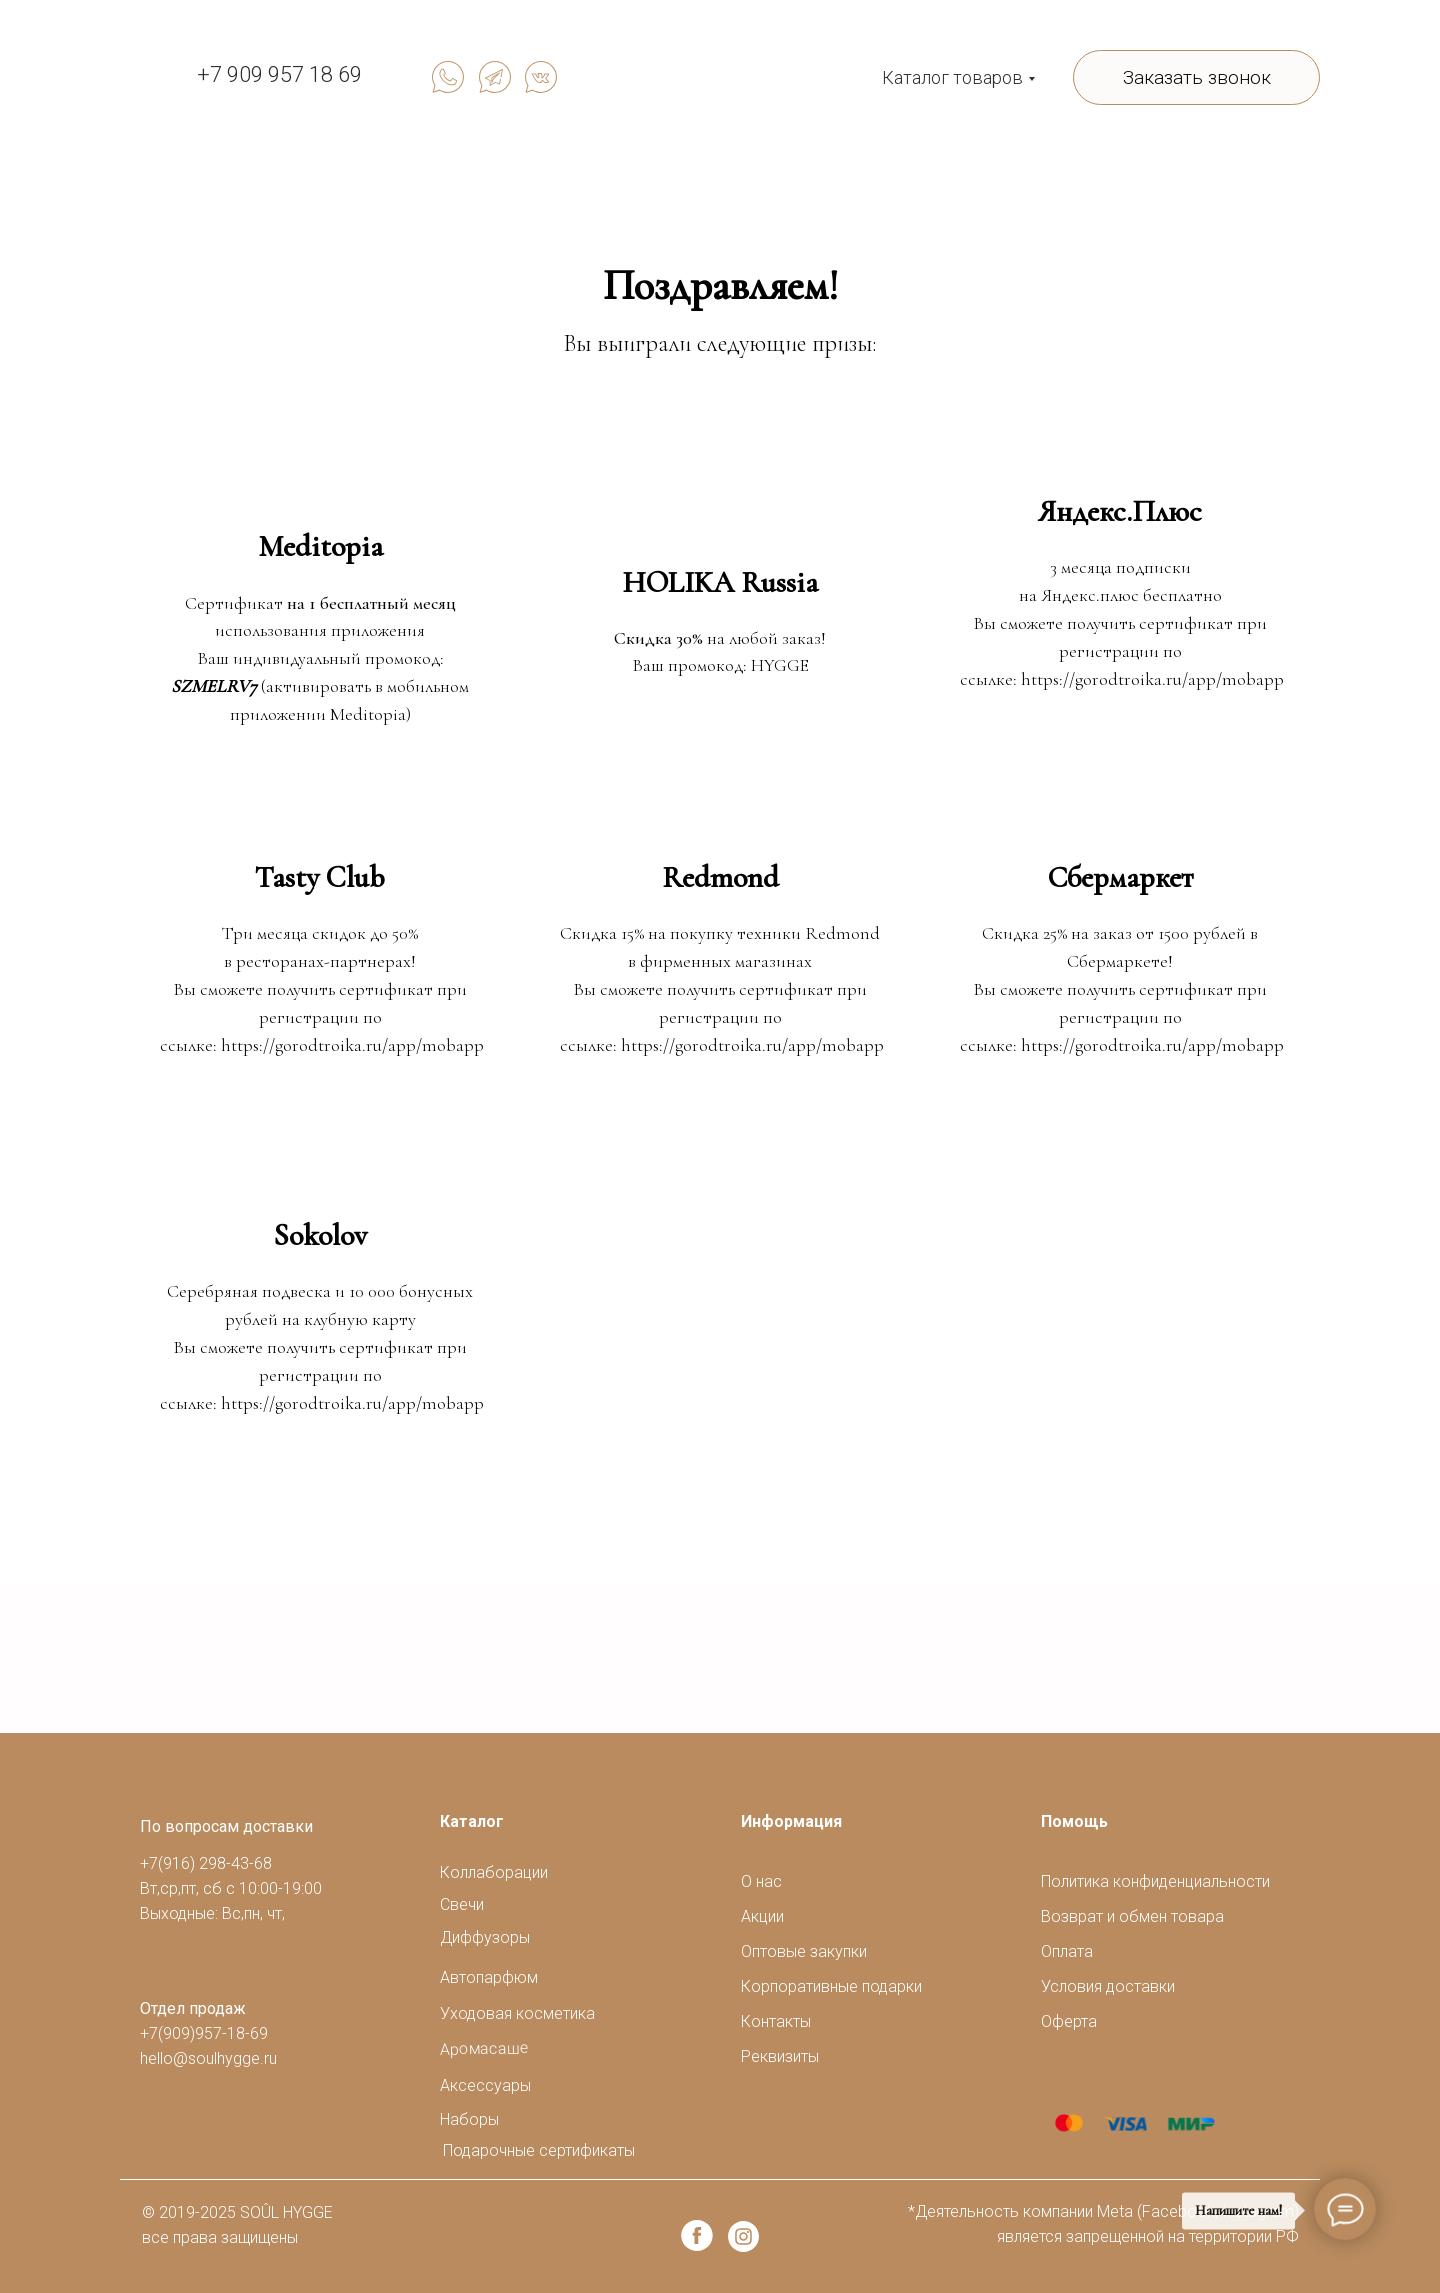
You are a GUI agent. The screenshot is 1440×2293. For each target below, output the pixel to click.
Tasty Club (320, 877)
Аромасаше (484, 2048)
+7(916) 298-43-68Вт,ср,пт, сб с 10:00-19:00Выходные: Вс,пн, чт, (231, 1888)
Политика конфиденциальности (1155, 1881)
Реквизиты (780, 2056)
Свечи (462, 1904)
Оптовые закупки (804, 1951)
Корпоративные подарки (831, 1986)
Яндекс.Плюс (1120, 511)
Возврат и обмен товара (1132, 1916)
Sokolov (320, 1235)
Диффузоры (485, 1937)
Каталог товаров (952, 77)
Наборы (469, 2119)
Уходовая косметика (517, 2013)
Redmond (720, 877)
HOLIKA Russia (720, 582)
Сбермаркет (1120, 877)
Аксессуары (485, 2085)
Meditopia (320, 546)
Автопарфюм (489, 1977)
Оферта (1069, 2021)
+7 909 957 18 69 (279, 74)
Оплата (1067, 1951)
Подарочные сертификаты (539, 2150)
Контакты (776, 2021)
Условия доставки (1108, 1986)
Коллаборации (494, 1872)
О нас (761, 1881)
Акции (762, 1916)
